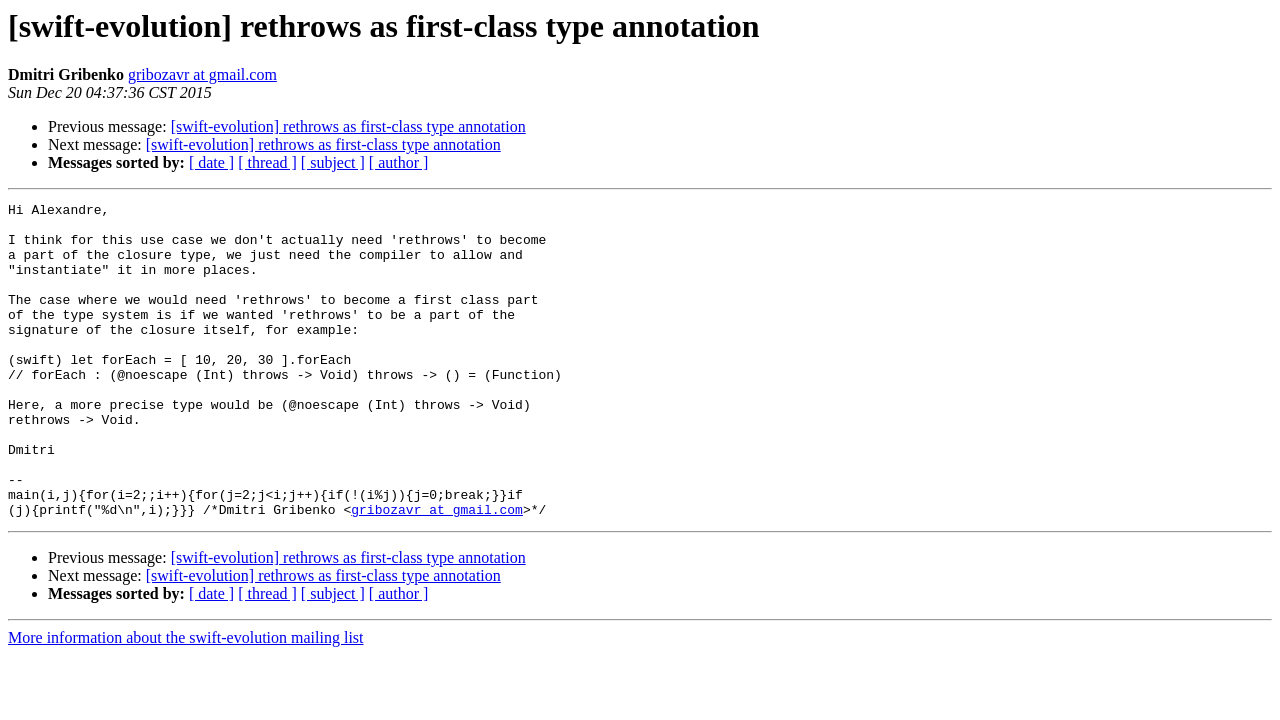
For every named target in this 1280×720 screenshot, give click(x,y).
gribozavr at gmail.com (202, 74)
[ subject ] (333, 162)
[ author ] (399, 162)
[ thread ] (267, 162)
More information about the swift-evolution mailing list (186, 700)
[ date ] (211, 162)
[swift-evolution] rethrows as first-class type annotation (348, 126)
